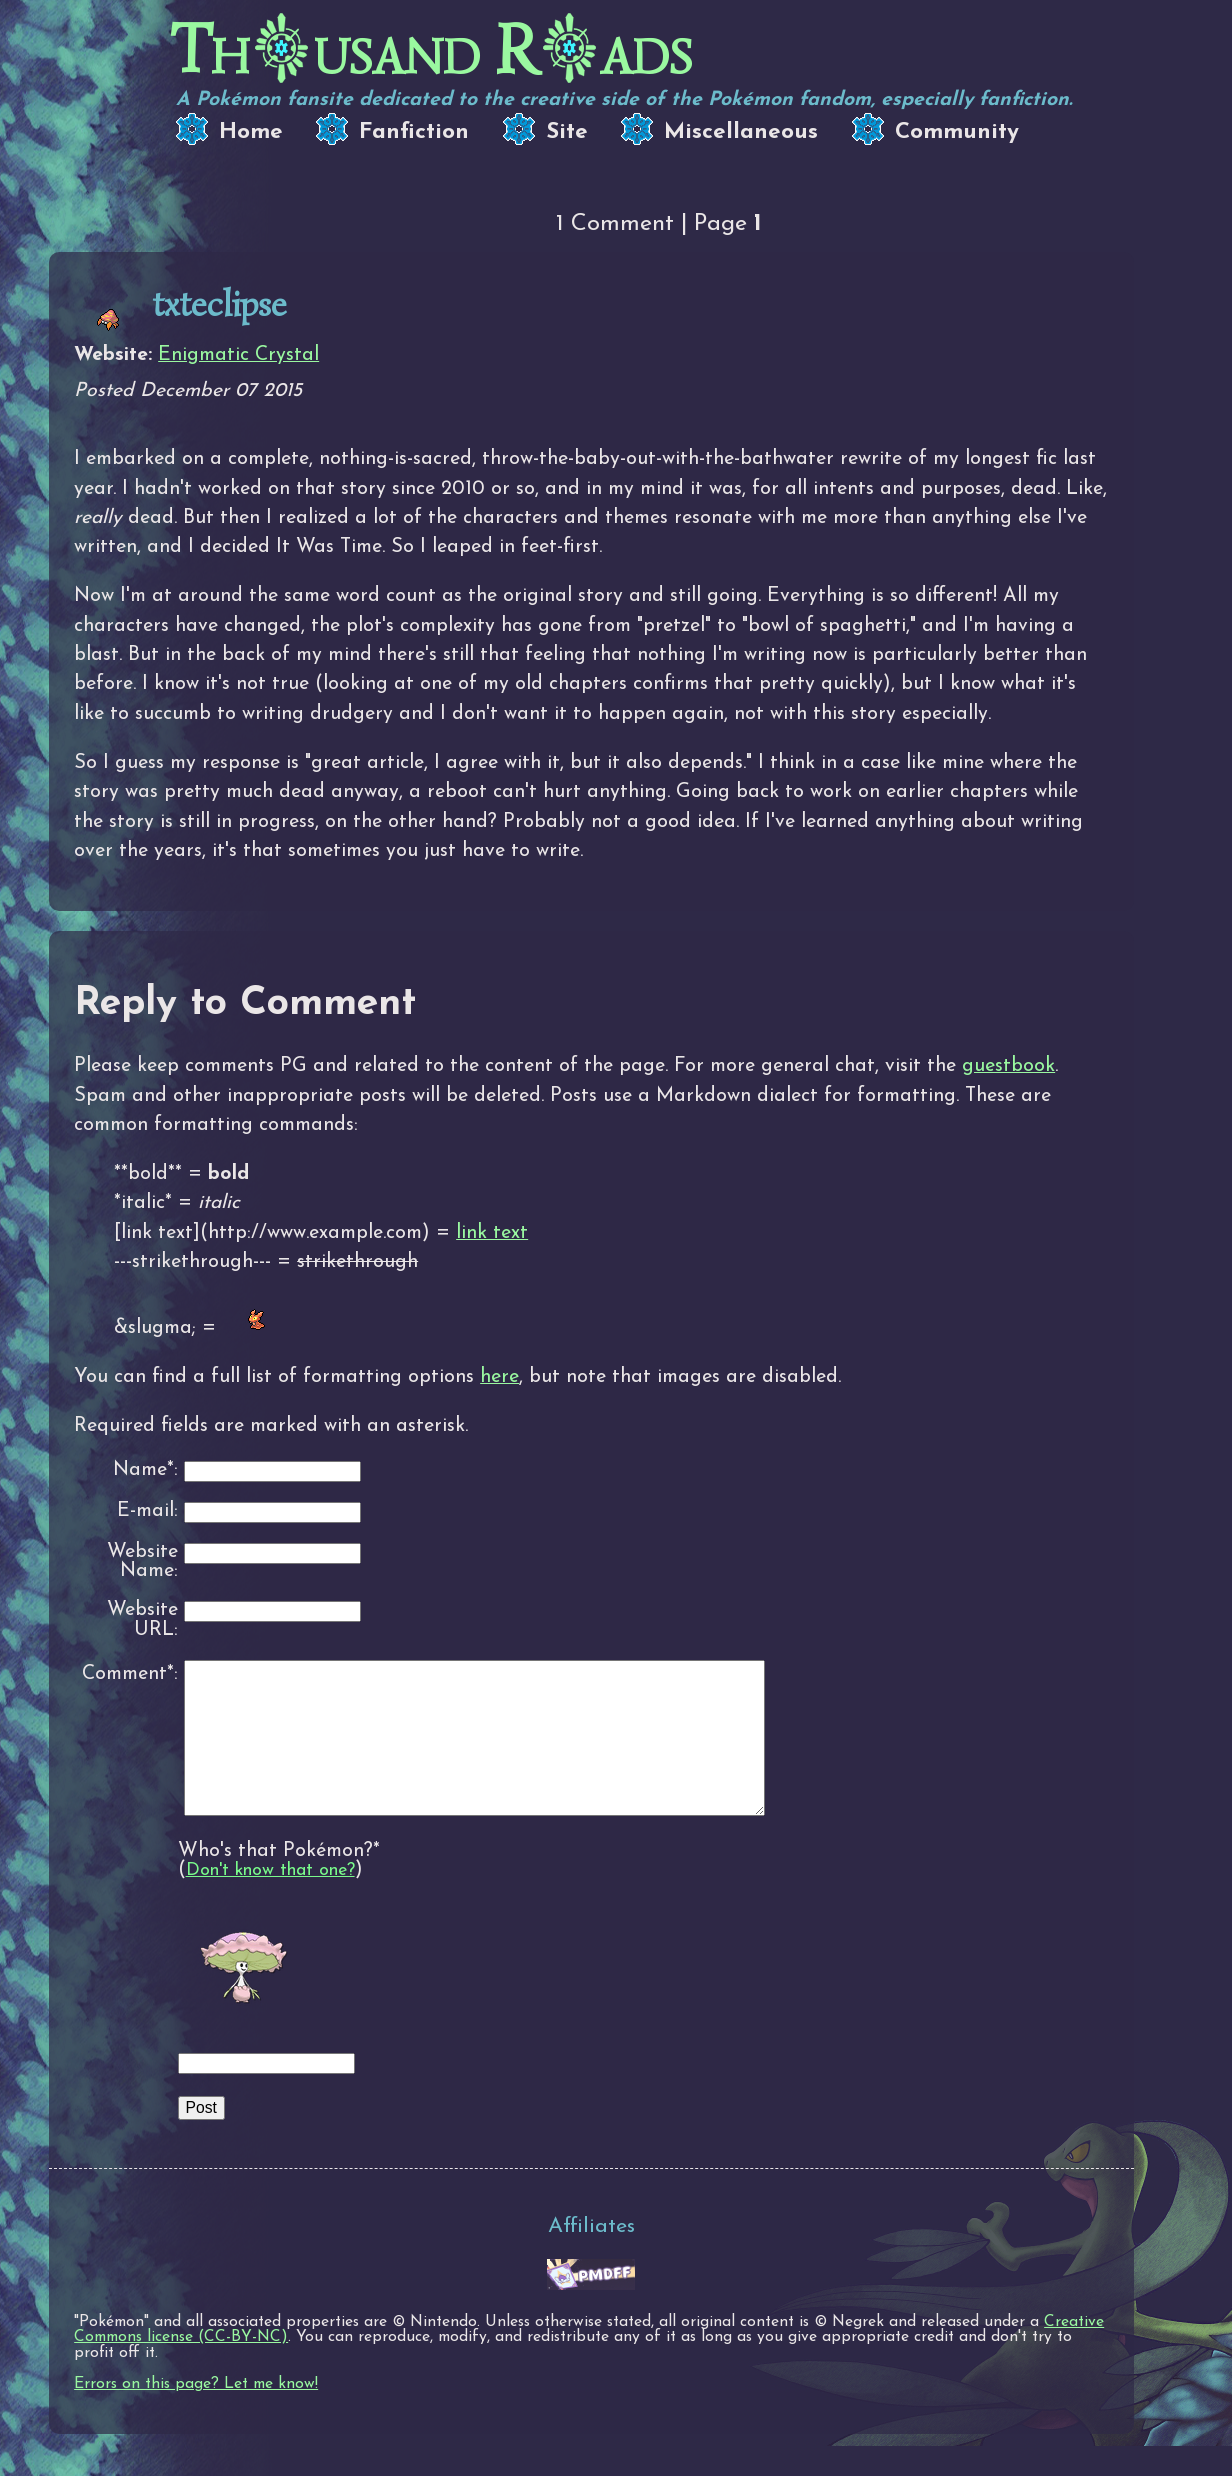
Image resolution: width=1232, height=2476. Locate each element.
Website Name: (142, 1562)
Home (251, 132)
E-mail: (147, 1511)
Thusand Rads (431, 50)
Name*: (145, 1470)
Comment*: (130, 1674)
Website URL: (142, 1620)
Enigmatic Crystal (238, 355)
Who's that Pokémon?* (279, 1881)
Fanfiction (414, 132)
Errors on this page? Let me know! (196, 2414)
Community (957, 132)
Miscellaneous (741, 132)
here (499, 1377)
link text (492, 1233)
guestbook (1008, 1066)
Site (567, 132)
